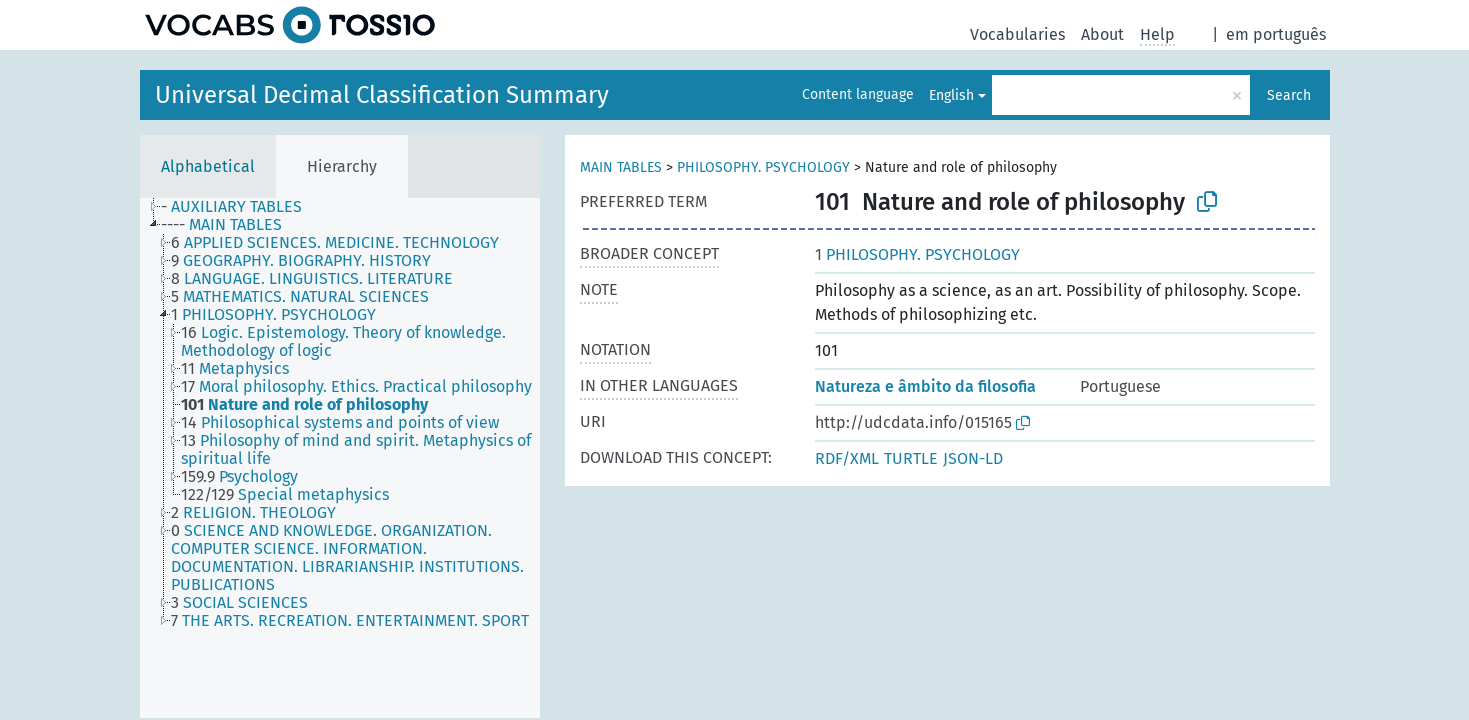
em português (1276, 34)
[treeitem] (240, 207)
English (951, 95)
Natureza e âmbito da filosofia (925, 386)
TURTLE (911, 458)
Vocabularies (1017, 34)
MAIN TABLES (621, 167)
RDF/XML (847, 458)
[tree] (340, 458)
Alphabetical (208, 166)
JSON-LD (973, 458)
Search (1289, 95)
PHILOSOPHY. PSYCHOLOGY (763, 167)
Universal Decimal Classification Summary (382, 95)
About (1102, 34)
